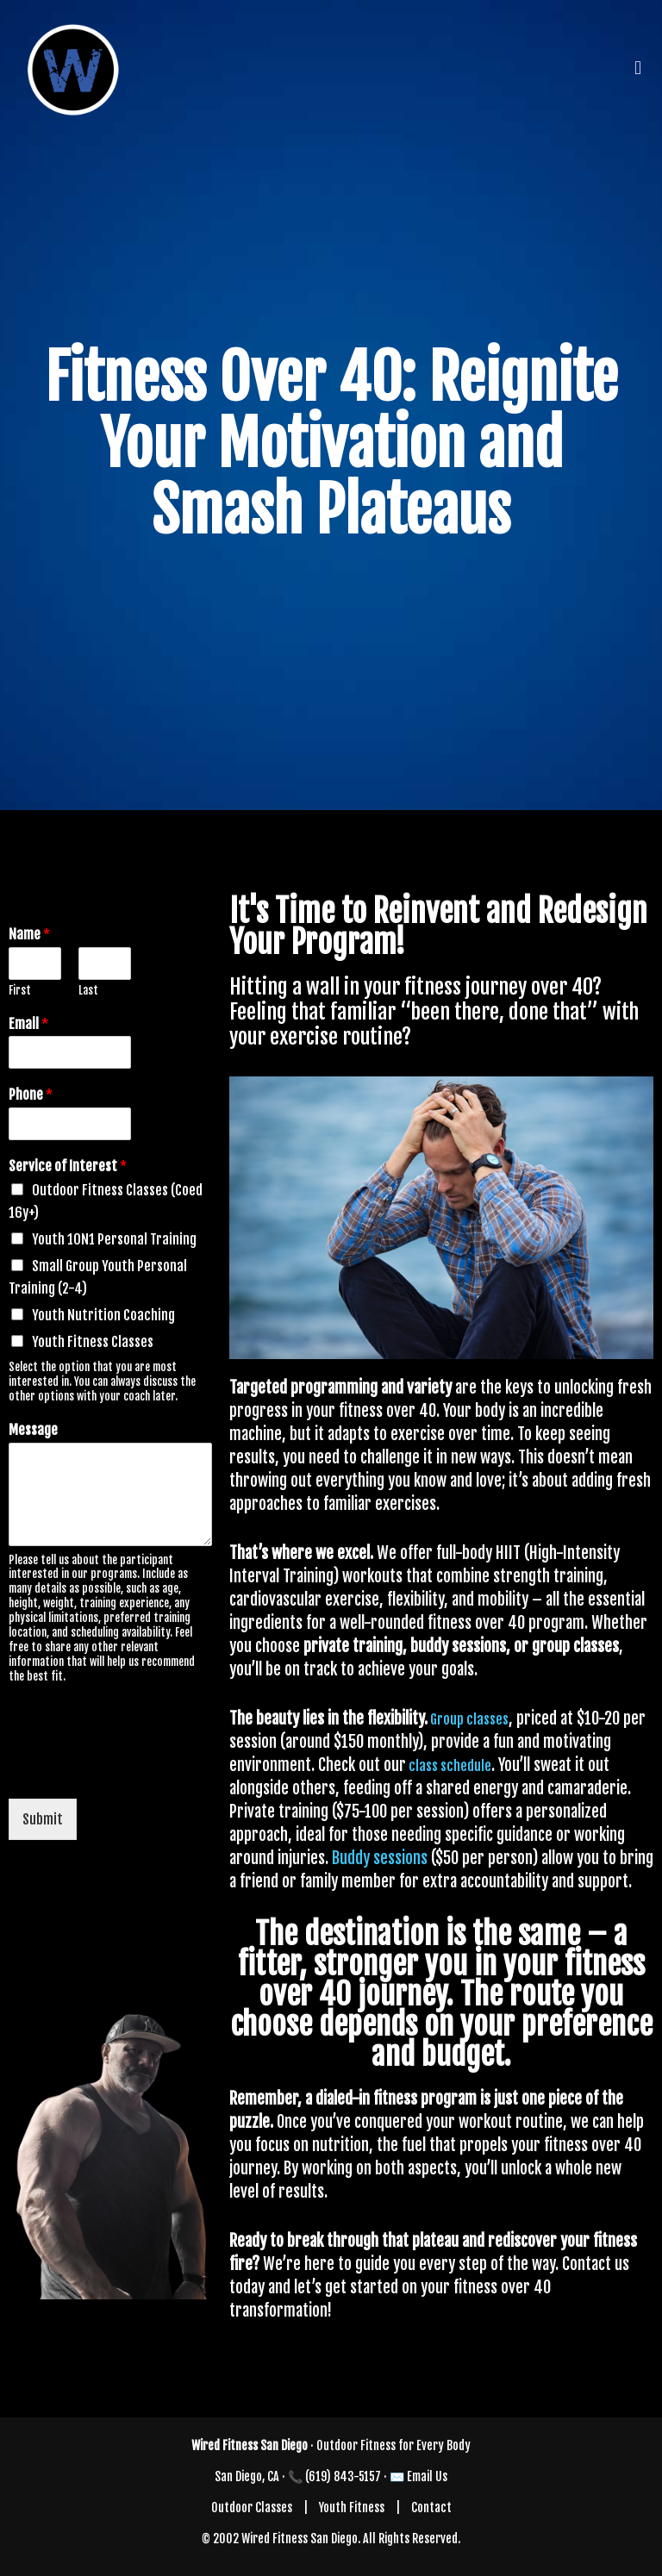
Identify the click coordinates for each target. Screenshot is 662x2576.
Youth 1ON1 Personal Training (114, 1239)
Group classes (468, 1719)
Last (88, 990)
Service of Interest (68, 1166)
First (20, 990)
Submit (42, 1819)
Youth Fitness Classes (92, 1341)
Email (28, 1023)
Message (33, 1429)
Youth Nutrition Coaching (103, 1315)
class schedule (448, 1766)
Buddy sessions (380, 1858)
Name (29, 934)
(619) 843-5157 (343, 2476)
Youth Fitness (351, 2507)
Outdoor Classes (251, 2507)
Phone (31, 1094)
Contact (431, 2507)
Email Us (427, 2476)
